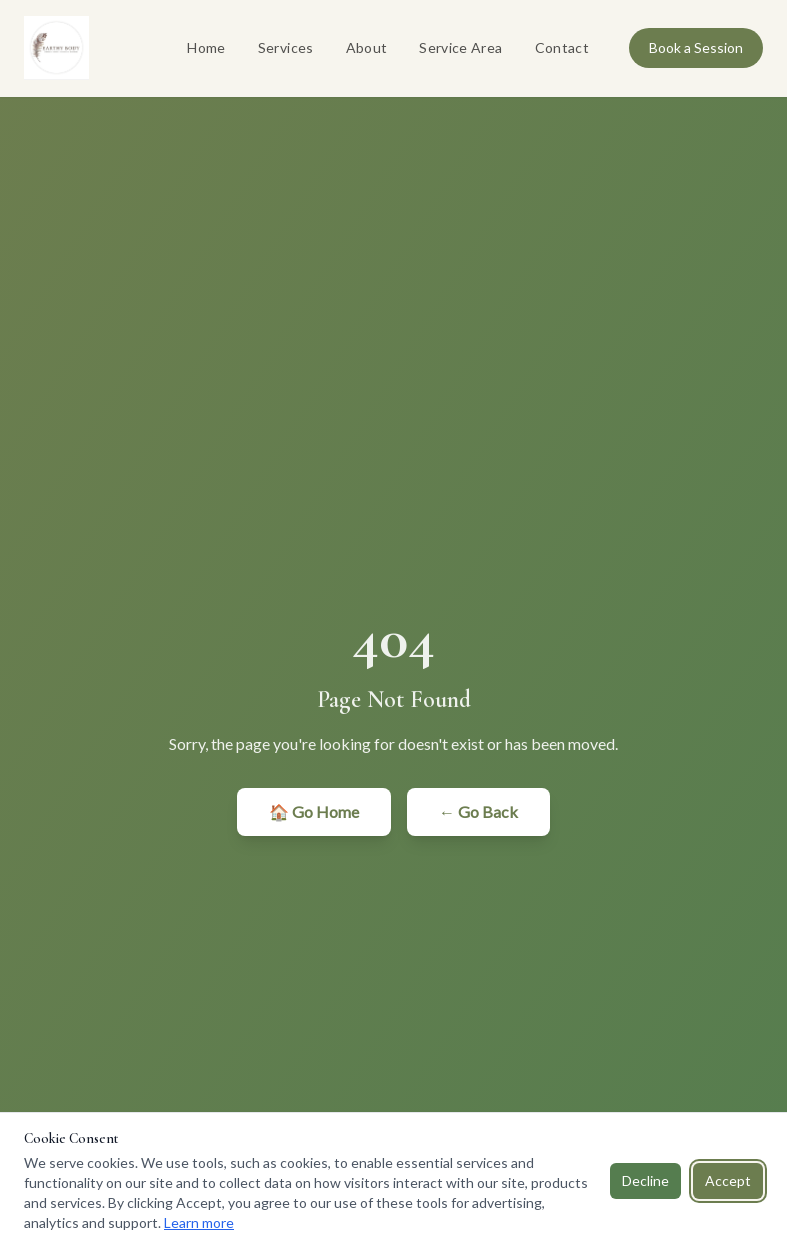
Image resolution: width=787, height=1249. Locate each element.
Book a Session (696, 47)
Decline (645, 1180)
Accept (728, 1180)
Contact (562, 47)
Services (286, 47)
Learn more (199, 1222)
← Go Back (478, 811)
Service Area (460, 47)
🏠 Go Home (314, 811)
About (367, 47)
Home (206, 47)
